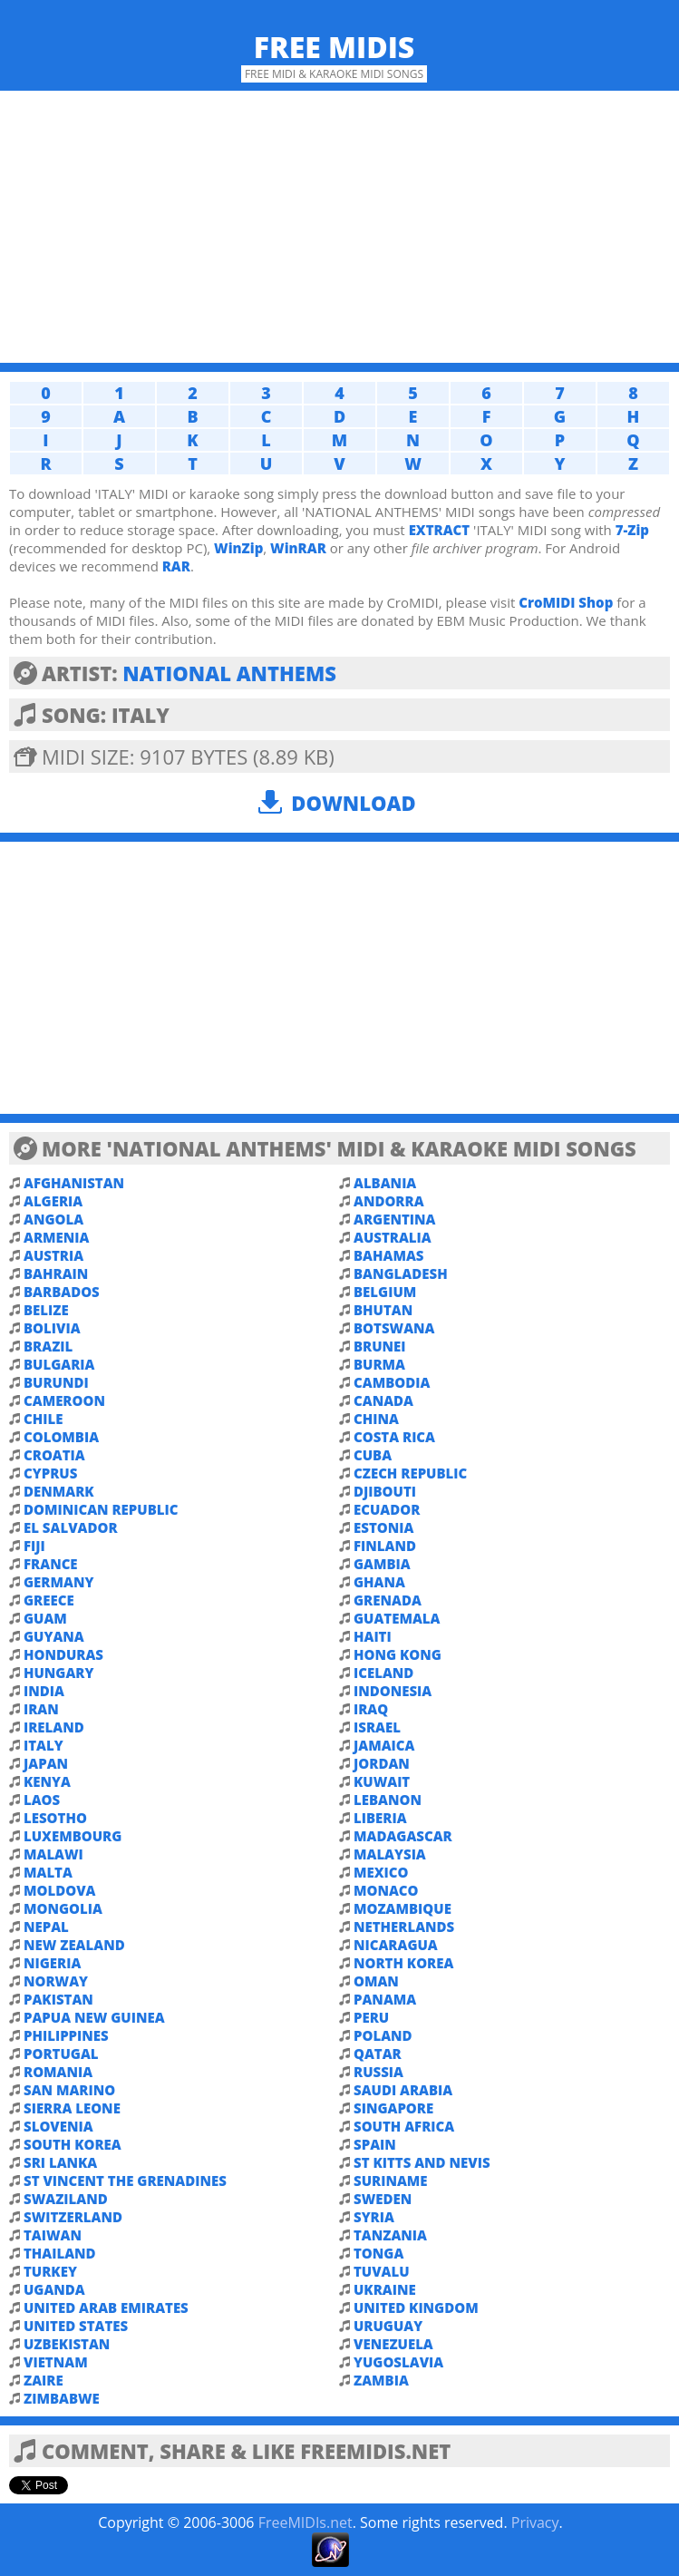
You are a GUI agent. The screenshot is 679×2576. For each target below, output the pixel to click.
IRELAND (54, 1727)
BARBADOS (62, 1292)
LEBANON (388, 1800)
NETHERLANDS (404, 1926)
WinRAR (298, 548)
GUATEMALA (397, 1618)
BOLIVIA (52, 1328)
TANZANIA (390, 2235)
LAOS (42, 1800)
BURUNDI (56, 1382)
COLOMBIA (61, 1437)
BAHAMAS (388, 1255)
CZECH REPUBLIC (410, 1473)
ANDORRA (389, 1201)
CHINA (376, 1419)
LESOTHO (55, 1818)
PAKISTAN (58, 1999)
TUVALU (382, 2271)
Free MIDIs (334, 46)
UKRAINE (385, 2289)
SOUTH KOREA (72, 2144)
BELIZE (46, 1310)
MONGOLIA (63, 1908)
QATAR (378, 2053)
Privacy (535, 2522)
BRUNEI (380, 1346)
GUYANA (54, 1636)
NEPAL (46, 1926)
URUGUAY (388, 2326)
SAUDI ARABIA (403, 2090)
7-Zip (632, 530)
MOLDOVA (59, 1890)
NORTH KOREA (403, 1963)
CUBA (373, 1455)
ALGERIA (53, 1201)
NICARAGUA (396, 1945)
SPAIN (375, 2144)
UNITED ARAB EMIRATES (106, 2307)
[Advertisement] (339, 227)
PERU (371, 2017)
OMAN (376, 1981)
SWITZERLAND (73, 2217)
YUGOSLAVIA (398, 2362)
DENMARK (59, 1491)
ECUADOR (387, 1509)
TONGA (378, 2253)
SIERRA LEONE (72, 2108)
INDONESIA (393, 1691)
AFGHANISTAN (74, 1183)
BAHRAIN (56, 1273)
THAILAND (60, 2253)
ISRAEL (377, 1727)
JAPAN (46, 1763)
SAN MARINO (69, 2090)
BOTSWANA (394, 1328)
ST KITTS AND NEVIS (422, 2162)
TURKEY (50, 2271)
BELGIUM (385, 1292)
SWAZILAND (66, 2199)
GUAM (45, 1618)
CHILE (43, 1419)
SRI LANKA (60, 2162)
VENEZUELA (393, 2344)
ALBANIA (385, 1183)
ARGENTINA (394, 1219)
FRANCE (51, 1564)
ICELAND (383, 1673)
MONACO (386, 1890)
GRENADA (388, 1600)
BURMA (379, 1364)
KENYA (47, 1781)
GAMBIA (382, 1564)
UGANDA (54, 2289)
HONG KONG (397, 1654)
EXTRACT (439, 530)
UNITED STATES (76, 2326)
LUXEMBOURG (72, 1836)
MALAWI (53, 1854)
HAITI (373, 1636)
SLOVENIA (58, 2126)
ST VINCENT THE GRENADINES (125, 2180)
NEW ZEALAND (74, 1945)
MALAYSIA (390, 1854)
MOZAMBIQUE (402, 1908)
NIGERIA (52, 1963)
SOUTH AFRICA (404, 2126)
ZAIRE (43, 2380)
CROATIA (54, 1455)
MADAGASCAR (403, 1836)
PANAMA (385, 1999)
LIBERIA (380, 1818)
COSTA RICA (394, 1437)
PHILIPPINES (66, 2035)
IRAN (41, 1709)
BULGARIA (59, 1364)
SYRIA (374, 2217)
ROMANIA (58, 2072)
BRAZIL (48, 1346)
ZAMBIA (381, 2380)
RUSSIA (378, 2072)
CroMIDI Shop (566, 602)
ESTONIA (383, 1527)
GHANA (379, 1582)
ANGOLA (53, 1219)
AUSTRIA (53, 1255)
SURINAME (391, 2180)
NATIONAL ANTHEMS (229, 673)
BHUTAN (383, 1310)
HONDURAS (63, 1654)
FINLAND (385, 1546)
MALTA (48, 1872)
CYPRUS (50, 1473)
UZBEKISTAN (67, 2344)
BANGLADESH (401, 1273)
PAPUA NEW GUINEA (94, 2017)
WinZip (238, 548)
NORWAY (56, 1981)
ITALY (43, 1745)
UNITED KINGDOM (416, 2307)
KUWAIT (382, 1781)
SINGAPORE (393, 2108)
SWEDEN (383, 2199)
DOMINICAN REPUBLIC (101, 1509)
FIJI (34, 1546)
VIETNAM (56, 2362)
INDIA (44, 1691)
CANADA (383, 1400)
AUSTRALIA (393, 1237)
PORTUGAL (61, 2053)
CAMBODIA (392, 1382)
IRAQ (371, 1709)
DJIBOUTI (385, 1491)
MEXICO (381, 1872)
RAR (176, 566)
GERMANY (58, 1582)
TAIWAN (53, 2235)
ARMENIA (56, 1237)
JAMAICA (384, 1745)
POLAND (383, 2035)
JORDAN (382, 1763)
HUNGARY (58, 1673)
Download (353, 802)
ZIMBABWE (62, 2398)
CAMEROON (64, 1400)
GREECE (49, 1600)
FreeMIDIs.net (305, 2522)
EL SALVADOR (71, 1527)
